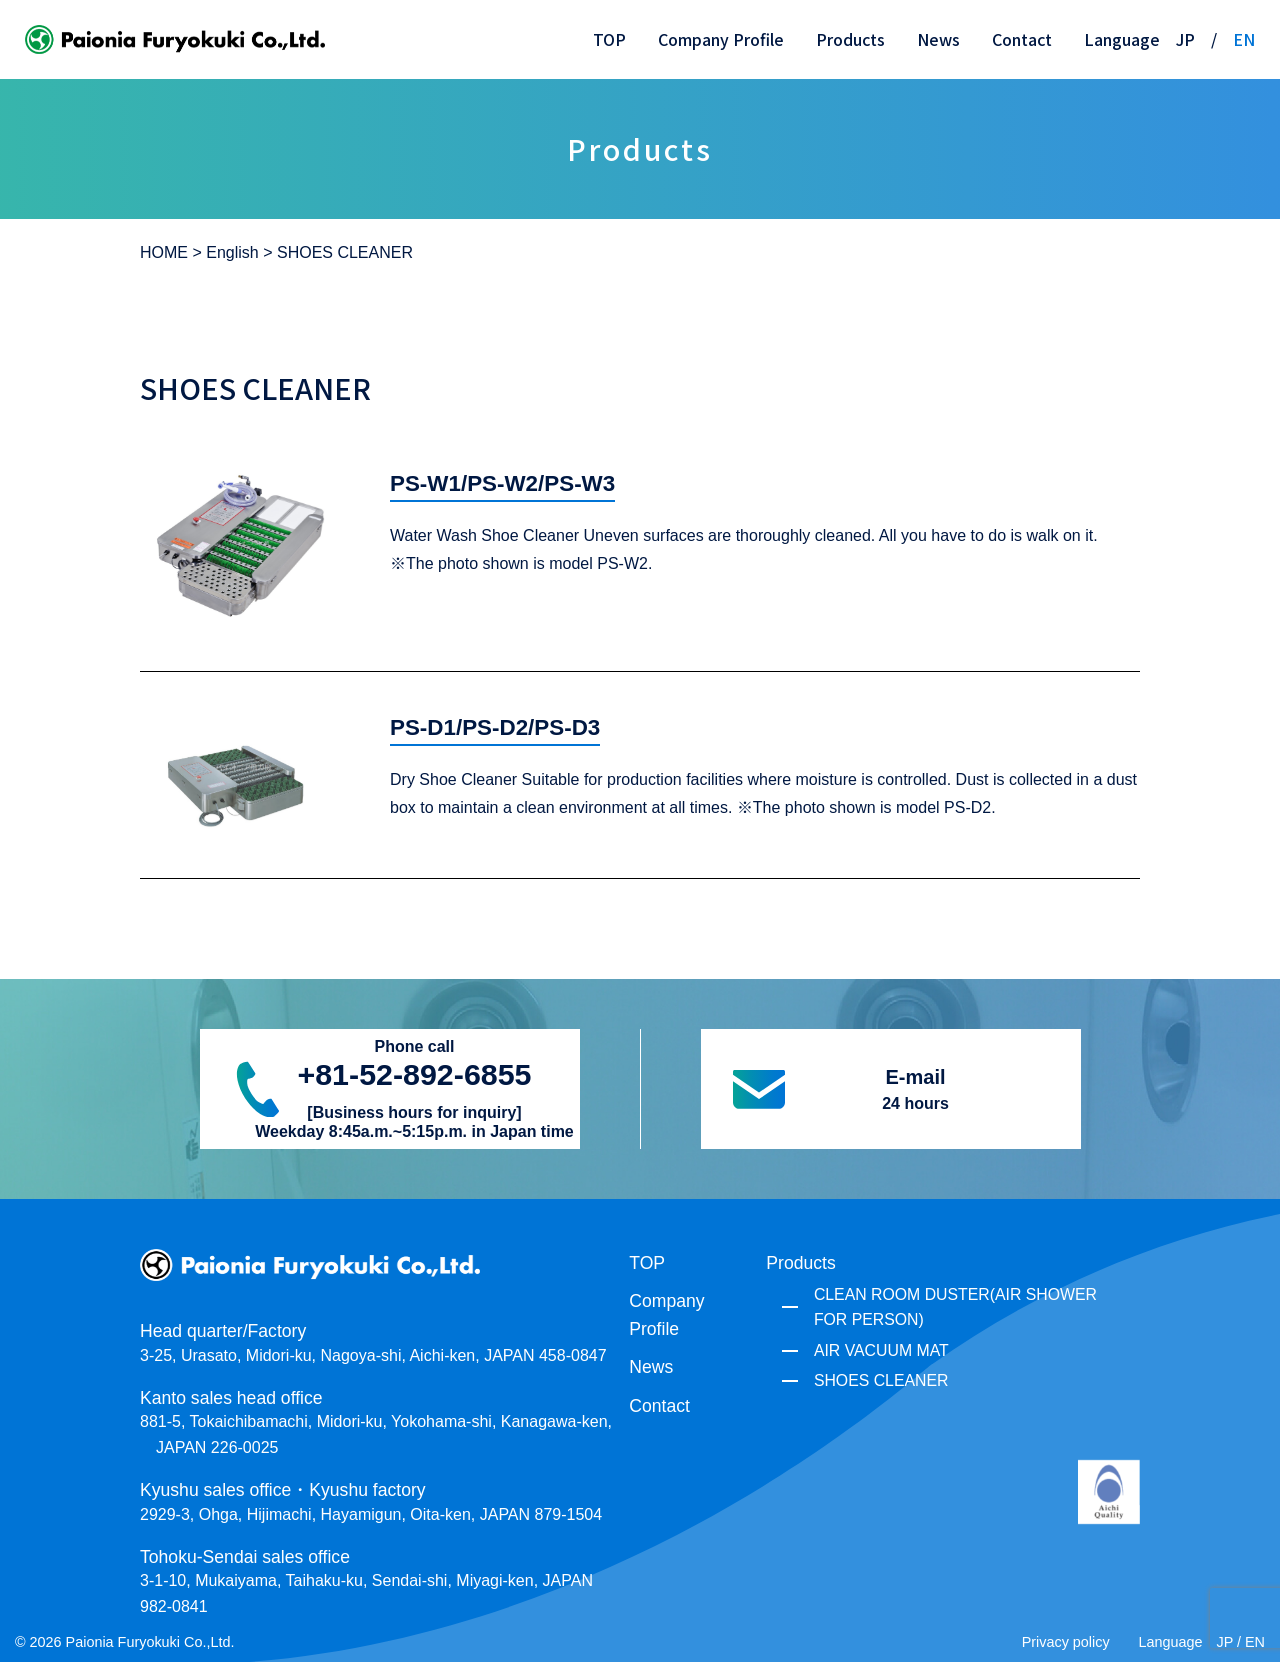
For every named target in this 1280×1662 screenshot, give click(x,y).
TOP (609, 39)
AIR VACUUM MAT (881, 1350)
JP (1185, 39)
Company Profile (721, 39)
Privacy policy (1066, 1642)
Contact (1022, 39)
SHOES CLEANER (881, 1380)
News (938, 39)
